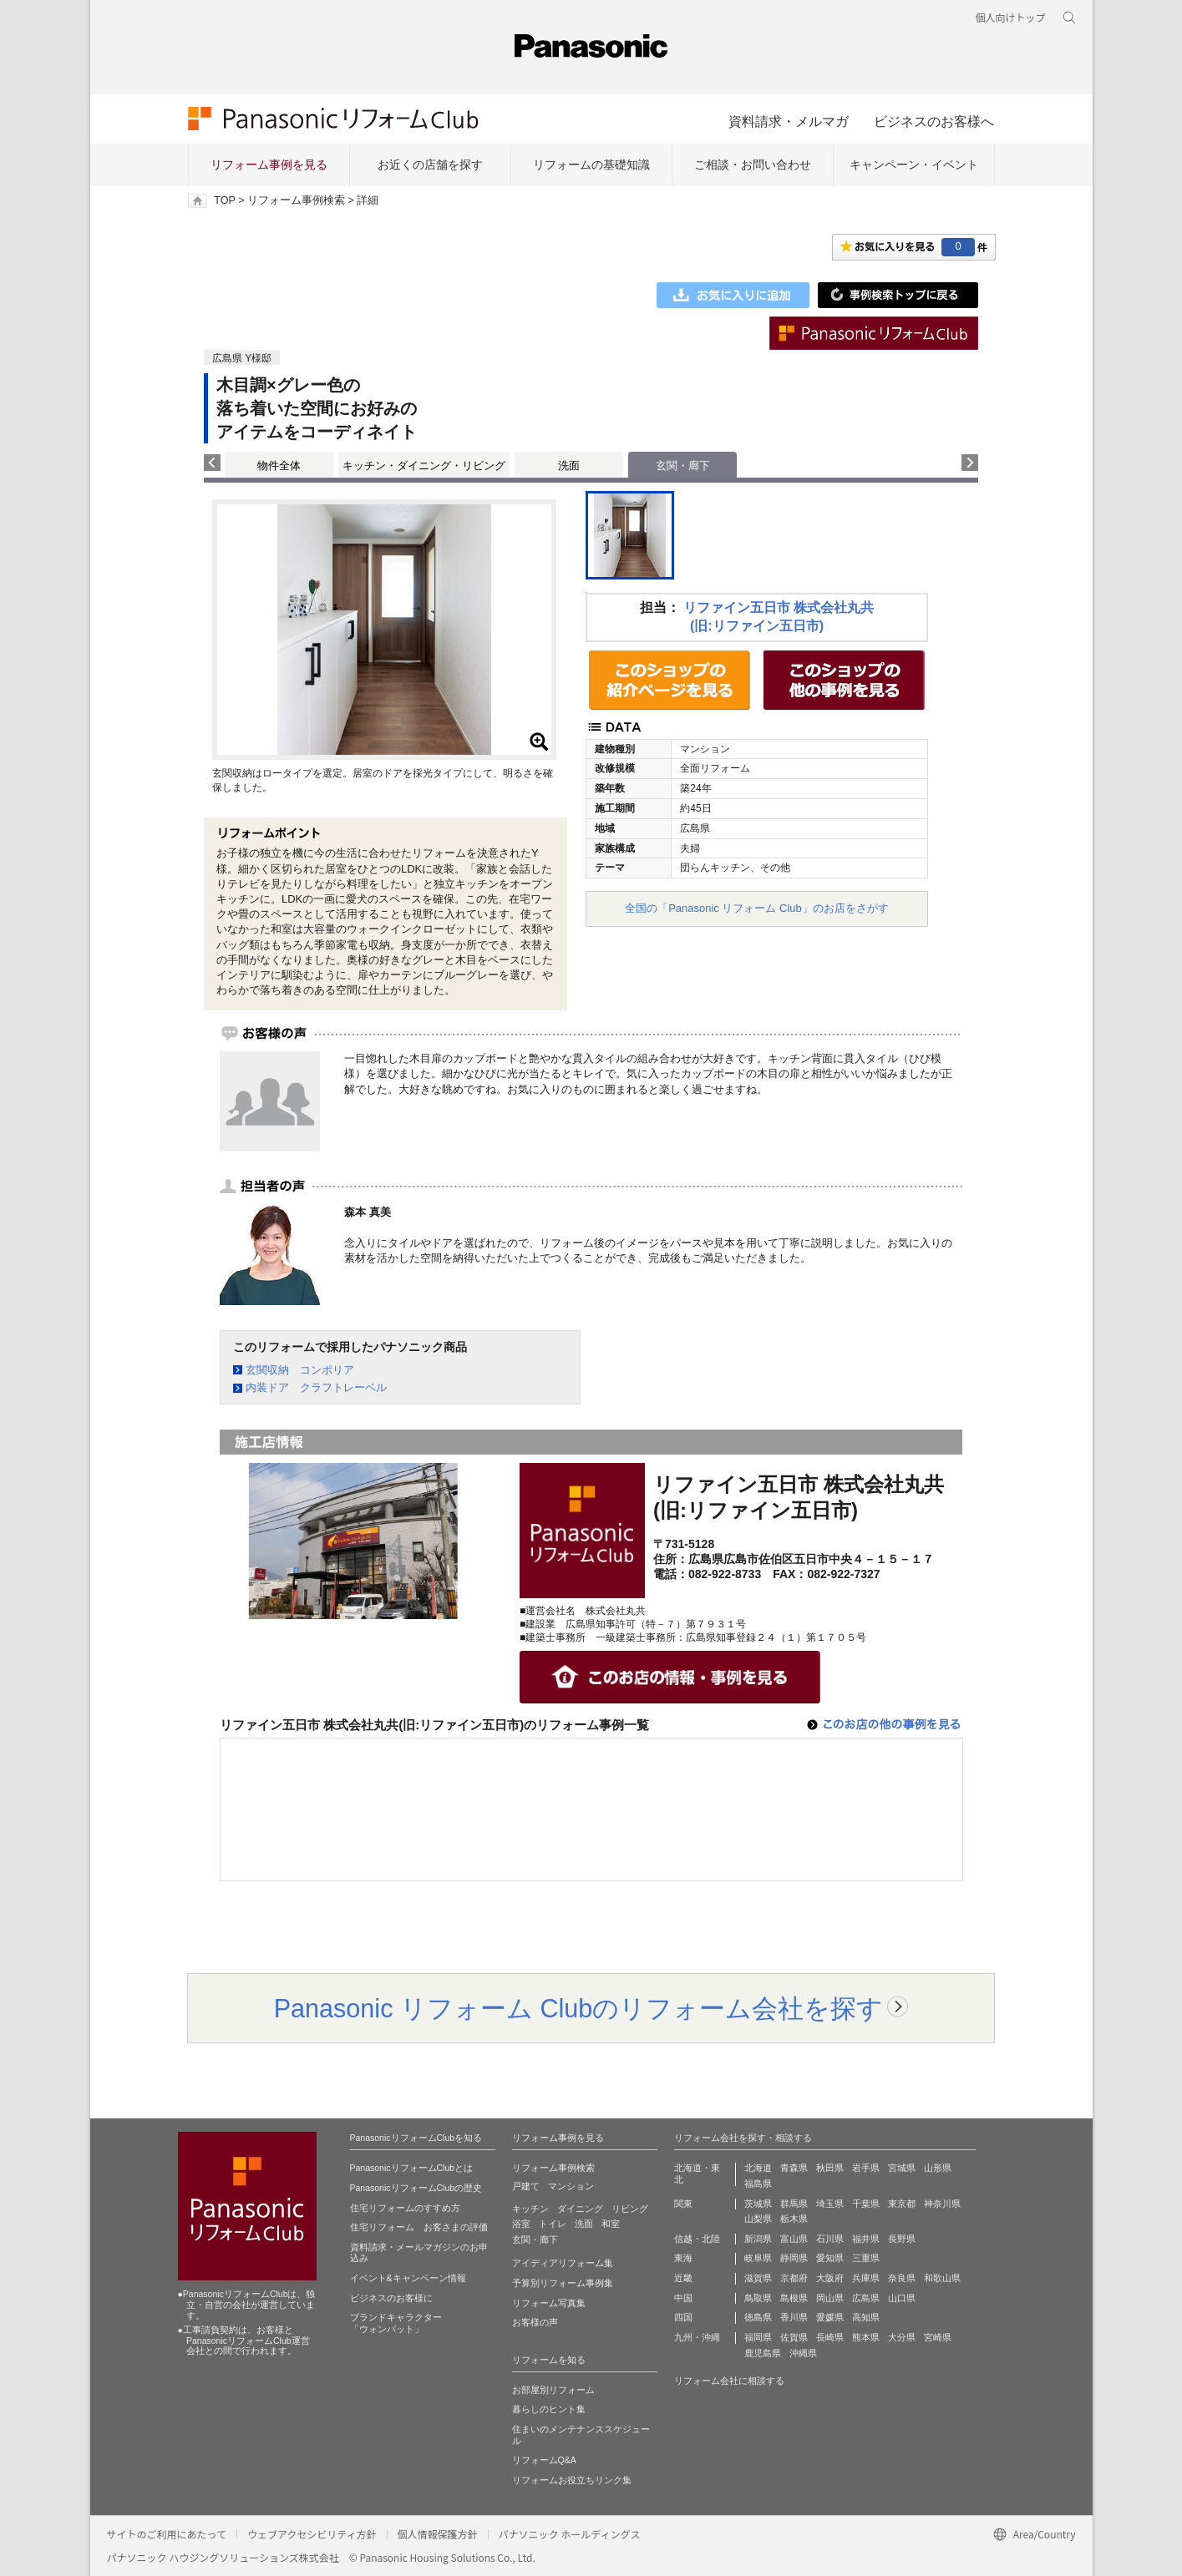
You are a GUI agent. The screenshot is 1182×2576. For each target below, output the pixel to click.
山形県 (937, 2168)
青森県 (794, 2168)
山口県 (902, 2298)
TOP (224, 200)
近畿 (683, 2278)
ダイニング (580, 2209)
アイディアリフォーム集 (562, 2263)
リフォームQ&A (544, 2460)
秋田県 (830, 2168)
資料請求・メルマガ (788, 121)
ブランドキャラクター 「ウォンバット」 (396, 2323)
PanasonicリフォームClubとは (412, 2168)
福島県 (758, 2184)
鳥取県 (758, 2298)
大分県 (902, 2337)
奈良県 (902, 2278)
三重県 (866, 2258)
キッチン (530, 2209)
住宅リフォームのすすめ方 (405, 2208)
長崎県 (830, 2337)
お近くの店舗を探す (430, 164)
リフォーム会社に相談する (729, 2381)
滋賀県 (758, 2278)
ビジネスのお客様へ (934, 121)
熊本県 (866, 2337)
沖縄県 (803, 2353)
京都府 (794, 2278)
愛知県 (830, 2258)
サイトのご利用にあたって (166, 2534)
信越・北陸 (697, 2239)
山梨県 (758, 2219)
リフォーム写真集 (549, 2303)
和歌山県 (942, 2278)
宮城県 (902, 2168)
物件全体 (279, 465)
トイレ (552, 2224)
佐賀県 (794, 2337)
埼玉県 (830, 2204)
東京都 (902, 2204)
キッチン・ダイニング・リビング (423, 465)
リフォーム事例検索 (296, 200)
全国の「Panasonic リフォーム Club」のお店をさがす (757, 908)
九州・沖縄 (697, 2337)
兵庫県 (866, 2278)
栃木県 (794, 2219)
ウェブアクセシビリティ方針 (312, 2534)
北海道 (758, 2168)
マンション (571, 2186)
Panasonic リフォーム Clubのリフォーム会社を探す (579, 2008)
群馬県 (794, 2204)
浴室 (521, 2224)
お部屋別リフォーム (553, 2390)
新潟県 (758, 2239)
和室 (610, 2224)
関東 (683, 2204)
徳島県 (758, 2317)
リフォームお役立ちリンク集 (572, 2480)
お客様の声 (535, 2322)
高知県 (866, 2317)
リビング (629, 2209)
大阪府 (830, 2278)
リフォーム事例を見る (269, 164)
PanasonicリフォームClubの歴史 (416, 2188)
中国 (683, 2298)
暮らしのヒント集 (549, 2409)
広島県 (866, 2298)
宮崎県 (937, 2337)
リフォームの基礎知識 (591, 164)
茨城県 (758, 2204)
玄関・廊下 (535, 2239)
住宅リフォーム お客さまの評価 (419, 2227)
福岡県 (758, 2337)
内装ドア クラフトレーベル (316, 1387)
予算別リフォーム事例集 (562, 2283)
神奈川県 (942, 2204)
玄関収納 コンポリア (300, 1370)
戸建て (526, 2186)
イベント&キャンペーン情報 (408, 2278)
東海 (683, 2258)
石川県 (830, 2239)
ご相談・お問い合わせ (752, 164)
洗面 (569, 465)
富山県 (794, 2239)
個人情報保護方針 (438, 2534)
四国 (683, 2317)
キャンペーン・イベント (914, 164)
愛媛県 (830, 2317)
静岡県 (794, 2258)
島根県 (794, 2298)
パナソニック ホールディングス (570, 2534)
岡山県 (830, 2298)
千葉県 (866, 2204)
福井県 (866, 2239)
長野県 (902, 2239)
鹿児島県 (762, 2353)
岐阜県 (758, 2258)
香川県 (794, 2317)
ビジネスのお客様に (391, 2298)
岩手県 (866, 2168)
